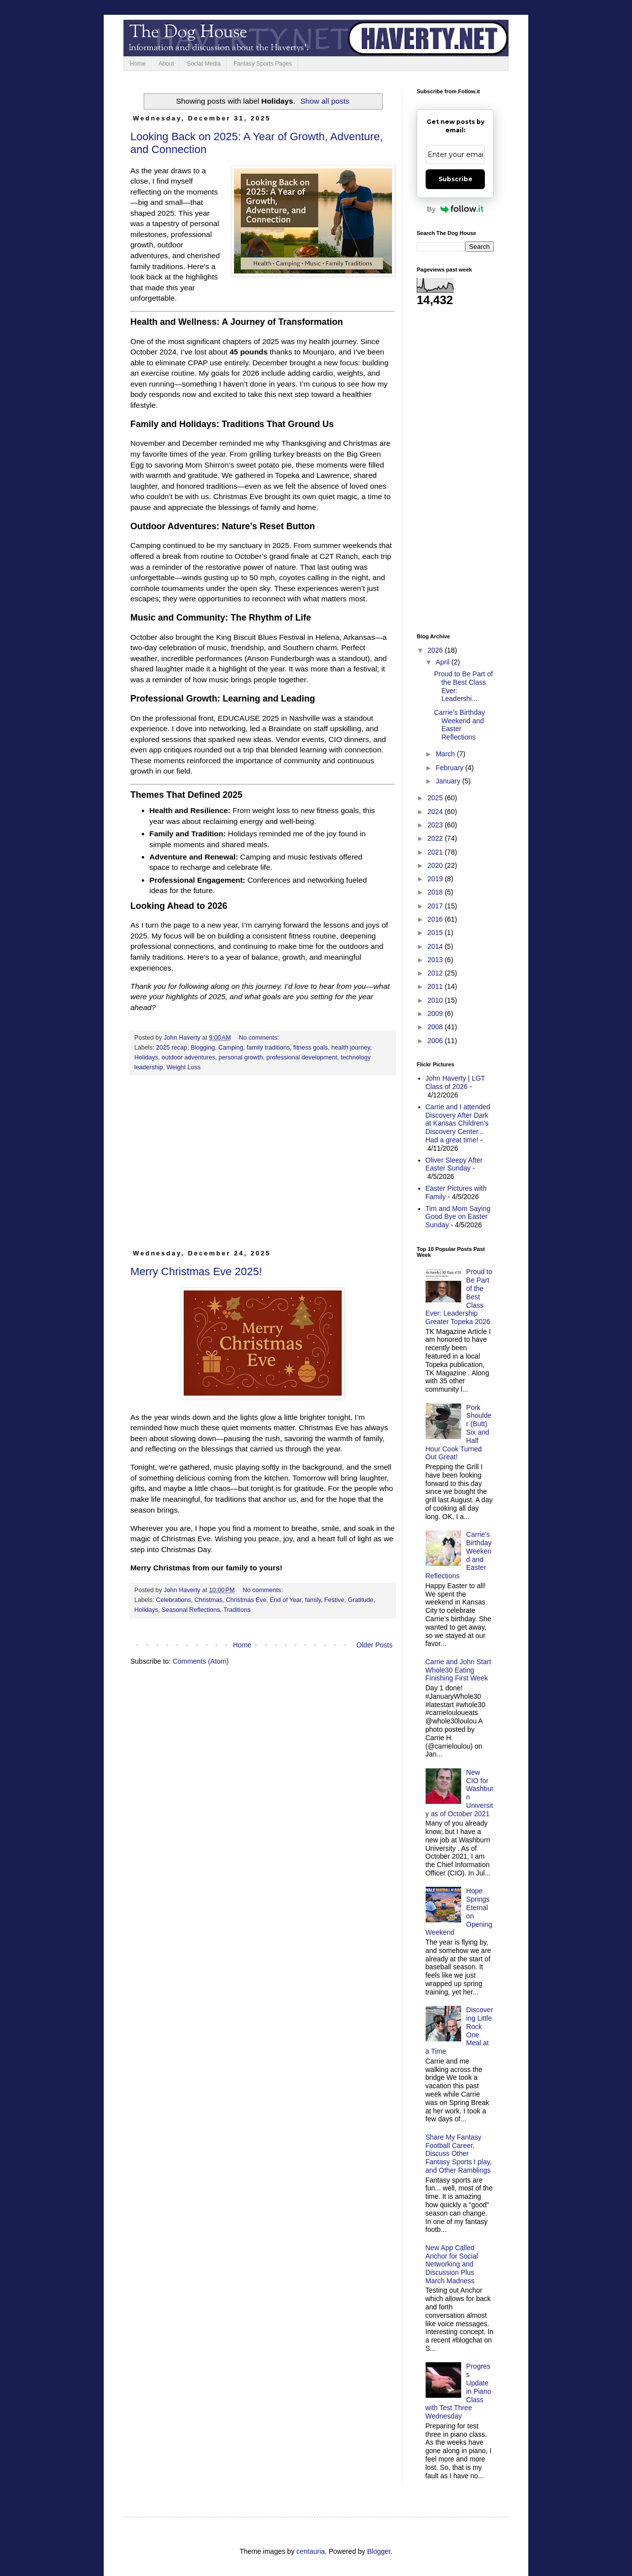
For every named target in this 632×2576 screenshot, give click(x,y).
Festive (334, 1600)
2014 (436, 946)
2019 (436, 879)
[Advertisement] (262, 1166)
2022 (436, 838)
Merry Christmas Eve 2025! (196, 1271)
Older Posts (374, 1645)
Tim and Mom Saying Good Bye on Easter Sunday (458, 1217)
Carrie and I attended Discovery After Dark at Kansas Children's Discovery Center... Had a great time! (458, 1123)
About (166, 63)
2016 (436, 919)
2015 (436, 933)
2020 (436, 865)
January (448, 781)
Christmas (209, 1600)
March (446, 754)
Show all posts (324, 101)
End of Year (285, 1600)
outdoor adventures (188, 1057)
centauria (310, 2551)
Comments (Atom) (201, 1661)
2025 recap (171, 1047)
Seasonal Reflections (190, 1609)
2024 (436, 812)
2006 (436, 1041)
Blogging (203, 1047)
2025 (436, 798)
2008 (436, 1027)
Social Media (204, 63)
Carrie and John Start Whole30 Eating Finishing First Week (458, 1670)
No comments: (260, 1037)
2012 (436, 973)
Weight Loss (183, 1067)
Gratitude (360, 1600)
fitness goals (310, 1047)
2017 (436, 906)
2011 (436, 986)
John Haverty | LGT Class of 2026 (455, 1082)
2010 (436, 1000)
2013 (436, 960)
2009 (436, 1013)
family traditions (268, 1047)
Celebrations (173, 1600)
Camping (230, 1047)
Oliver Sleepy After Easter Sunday (454, 1164)
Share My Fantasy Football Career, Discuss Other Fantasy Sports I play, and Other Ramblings (459, 2153)
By (455, 209)
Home (138, 63)
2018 (436, 892)
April (443, 662)
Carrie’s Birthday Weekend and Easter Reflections (459, 724)
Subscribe (455, 179)
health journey (350, 1047)
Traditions (236, 1609)
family (313, 1600)
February (450, 768)
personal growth (241, 1057)
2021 (436, 852)
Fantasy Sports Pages (263, 63)
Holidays (146, 1057)
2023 (436, 825)
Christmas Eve (246, 1600)
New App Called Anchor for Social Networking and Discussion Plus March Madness (452, 2264)
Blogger (379, 2551)
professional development (301, 1057)
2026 (436, 650)
